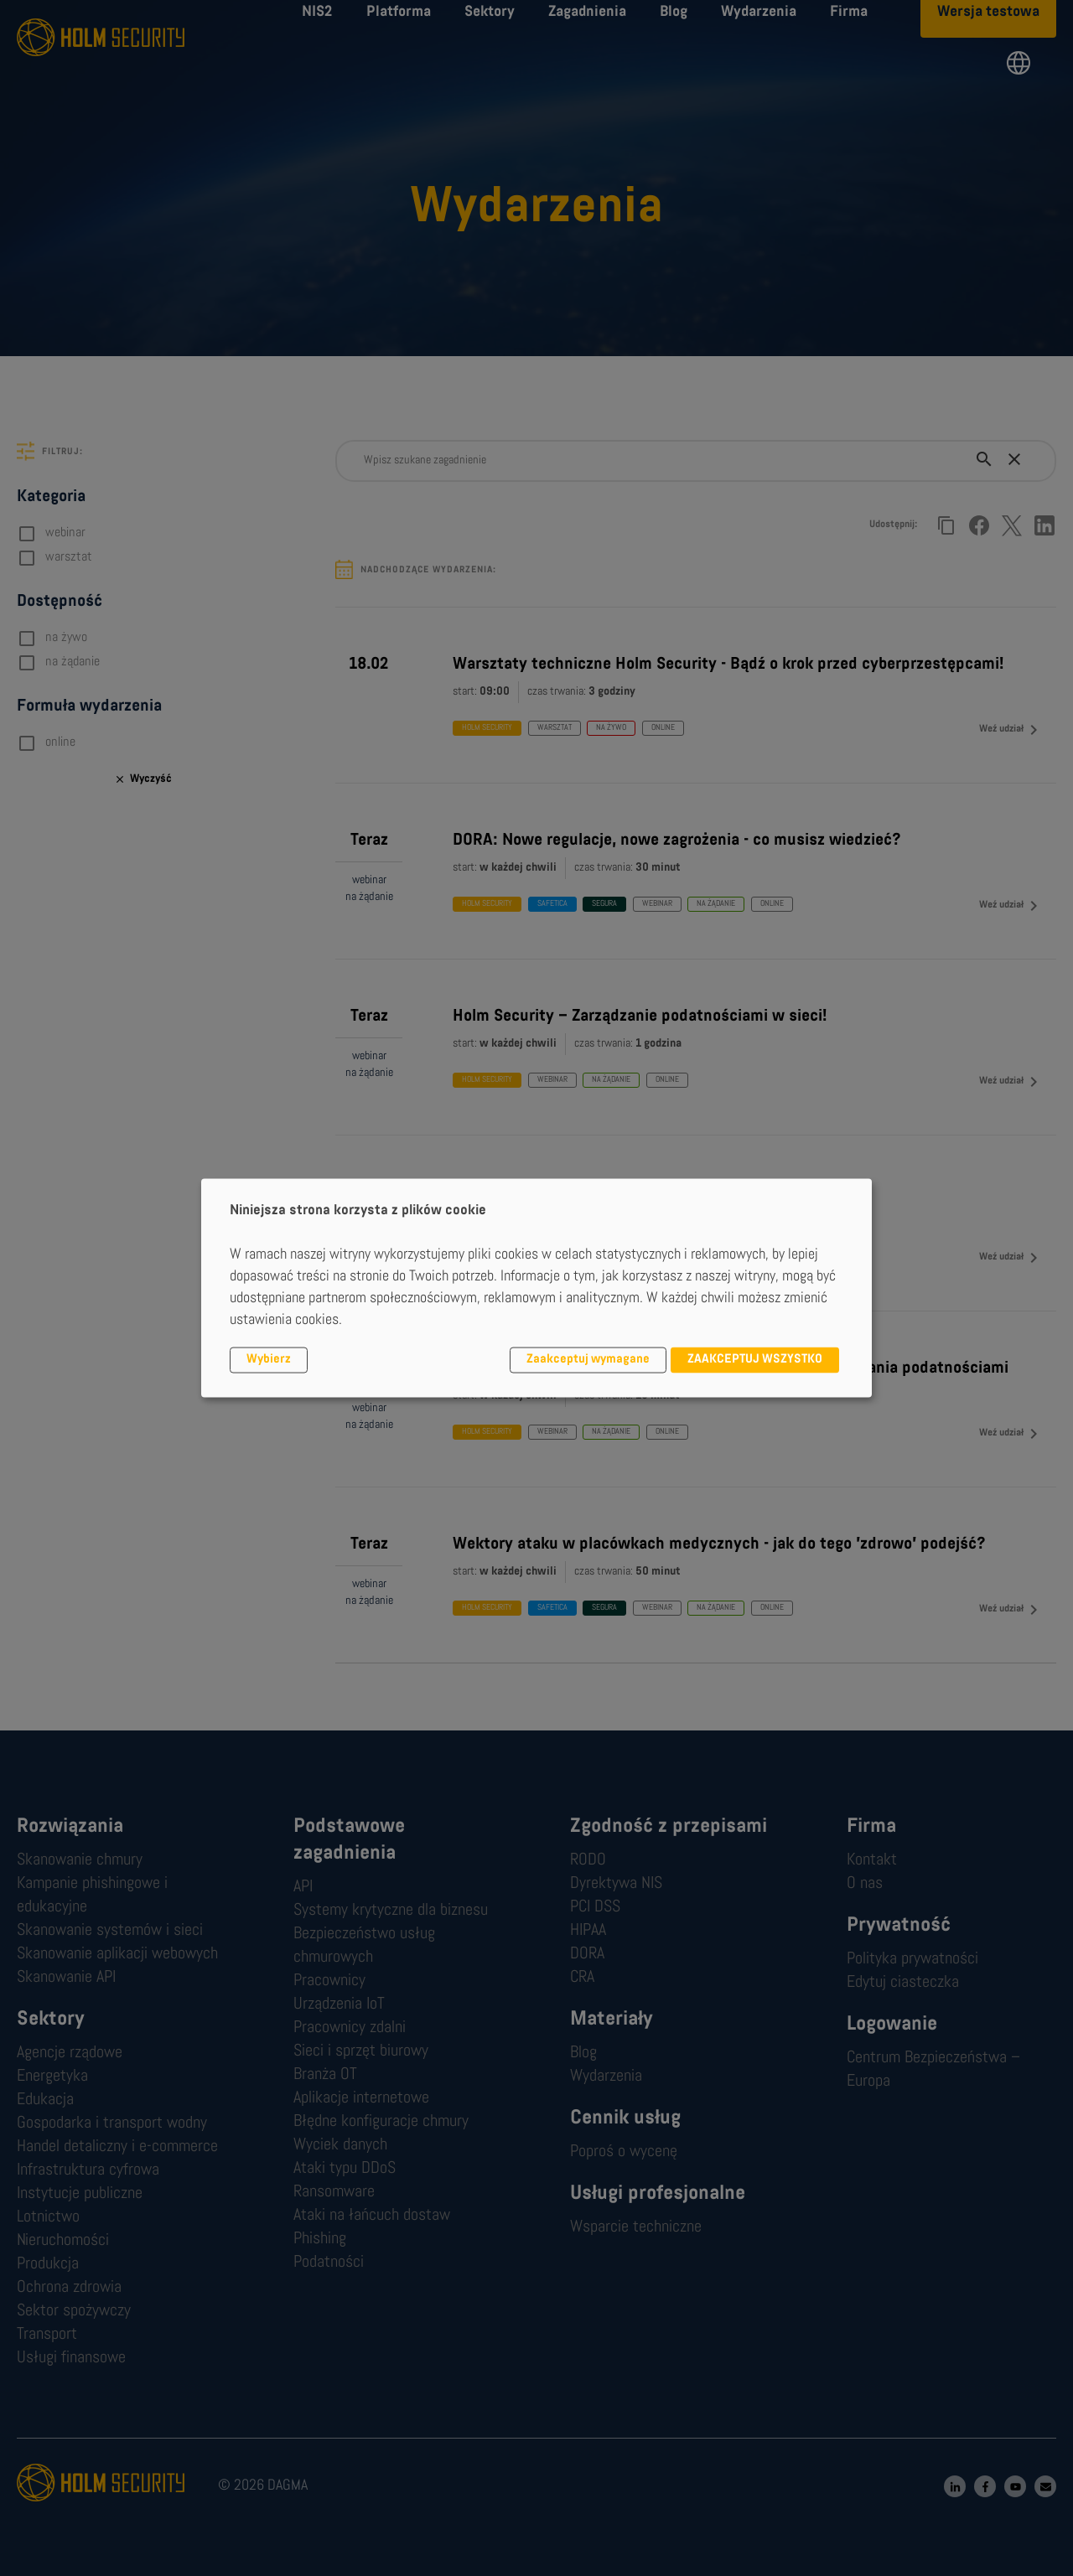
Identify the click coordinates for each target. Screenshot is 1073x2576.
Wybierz (268, 1360)
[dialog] (536, 1288)
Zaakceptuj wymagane (588, 1360)
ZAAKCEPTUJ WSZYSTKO (754, 1360)
